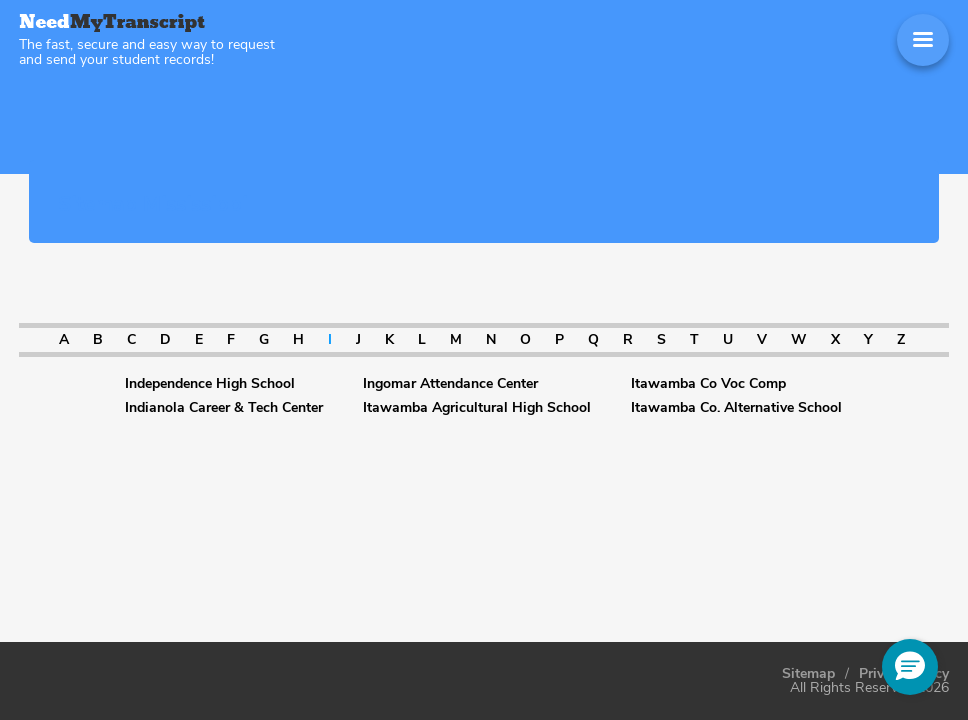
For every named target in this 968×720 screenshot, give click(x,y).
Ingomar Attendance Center (450, 384)
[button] (910, 667)
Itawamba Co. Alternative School (736, 408)
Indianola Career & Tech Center (224, 408)
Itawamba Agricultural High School (477, 408)
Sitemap (808, 674)
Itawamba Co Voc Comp (708, 384)
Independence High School (210, 384)
